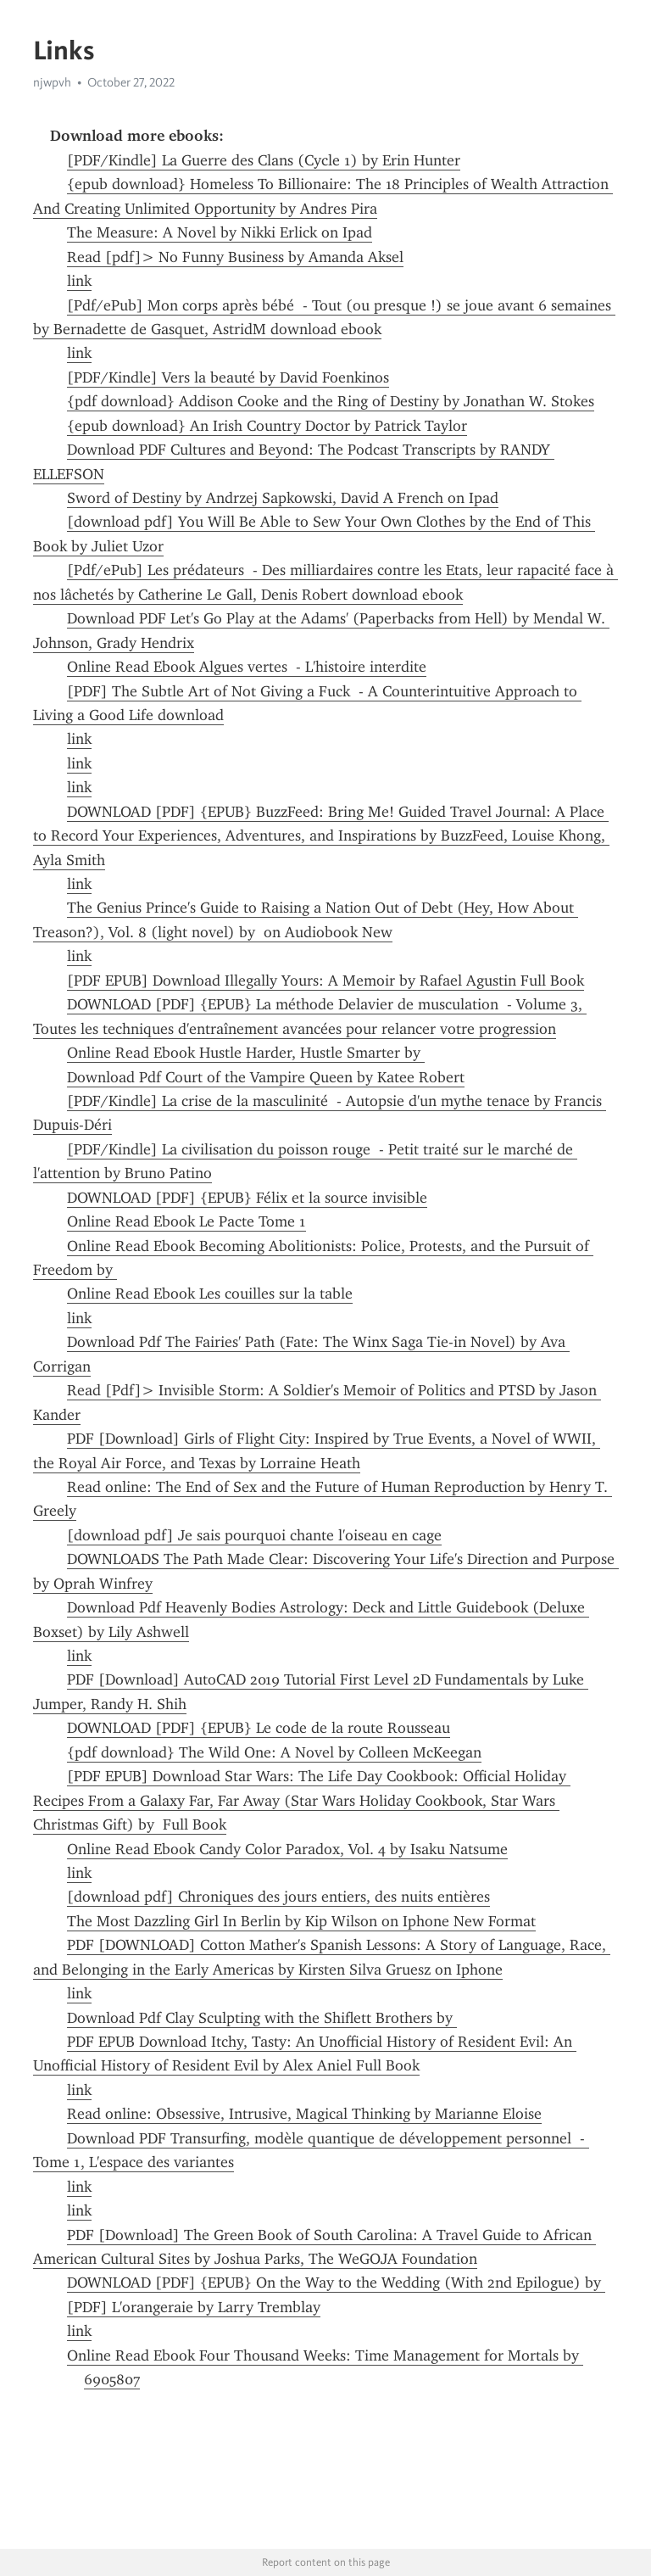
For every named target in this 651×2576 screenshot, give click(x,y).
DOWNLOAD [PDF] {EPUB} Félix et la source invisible (247, 1197)
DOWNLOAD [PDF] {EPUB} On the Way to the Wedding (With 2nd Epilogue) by (336, 2282)
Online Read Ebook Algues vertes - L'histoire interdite (246, 666)
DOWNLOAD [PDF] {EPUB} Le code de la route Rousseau (258, 1727)
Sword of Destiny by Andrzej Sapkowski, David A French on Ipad (282, 498)
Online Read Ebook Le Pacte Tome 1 (186, 1221)
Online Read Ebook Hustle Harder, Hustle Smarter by (246, 1052)
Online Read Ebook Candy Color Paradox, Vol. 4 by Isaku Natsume (287, 1849)
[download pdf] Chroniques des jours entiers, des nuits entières (278, 1896)
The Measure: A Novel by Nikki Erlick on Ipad (219, 232)
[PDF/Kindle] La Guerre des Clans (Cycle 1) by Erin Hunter (263, 160)
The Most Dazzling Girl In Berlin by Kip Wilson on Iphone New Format (301, 1921)
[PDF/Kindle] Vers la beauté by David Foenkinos (228, 377)
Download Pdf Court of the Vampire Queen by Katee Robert (266, 1077)
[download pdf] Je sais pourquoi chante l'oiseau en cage (254, 1535)
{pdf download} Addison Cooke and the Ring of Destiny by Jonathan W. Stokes (330, 401)
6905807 (112, 2379)
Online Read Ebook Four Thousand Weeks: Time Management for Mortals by (325, 2355)
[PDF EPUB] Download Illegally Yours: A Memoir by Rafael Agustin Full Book (325, 980)
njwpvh (52, 82)
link (79, 280)
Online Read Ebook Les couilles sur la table (210, 1293)
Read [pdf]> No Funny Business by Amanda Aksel (235, 257)
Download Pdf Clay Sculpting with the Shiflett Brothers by (262, 2018)
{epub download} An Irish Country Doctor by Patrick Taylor (267, 425)
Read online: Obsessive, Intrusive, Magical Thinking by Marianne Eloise (304, 2113)
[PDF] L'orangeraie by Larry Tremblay (193, 2307)
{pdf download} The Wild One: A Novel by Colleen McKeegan (274, 1752)
